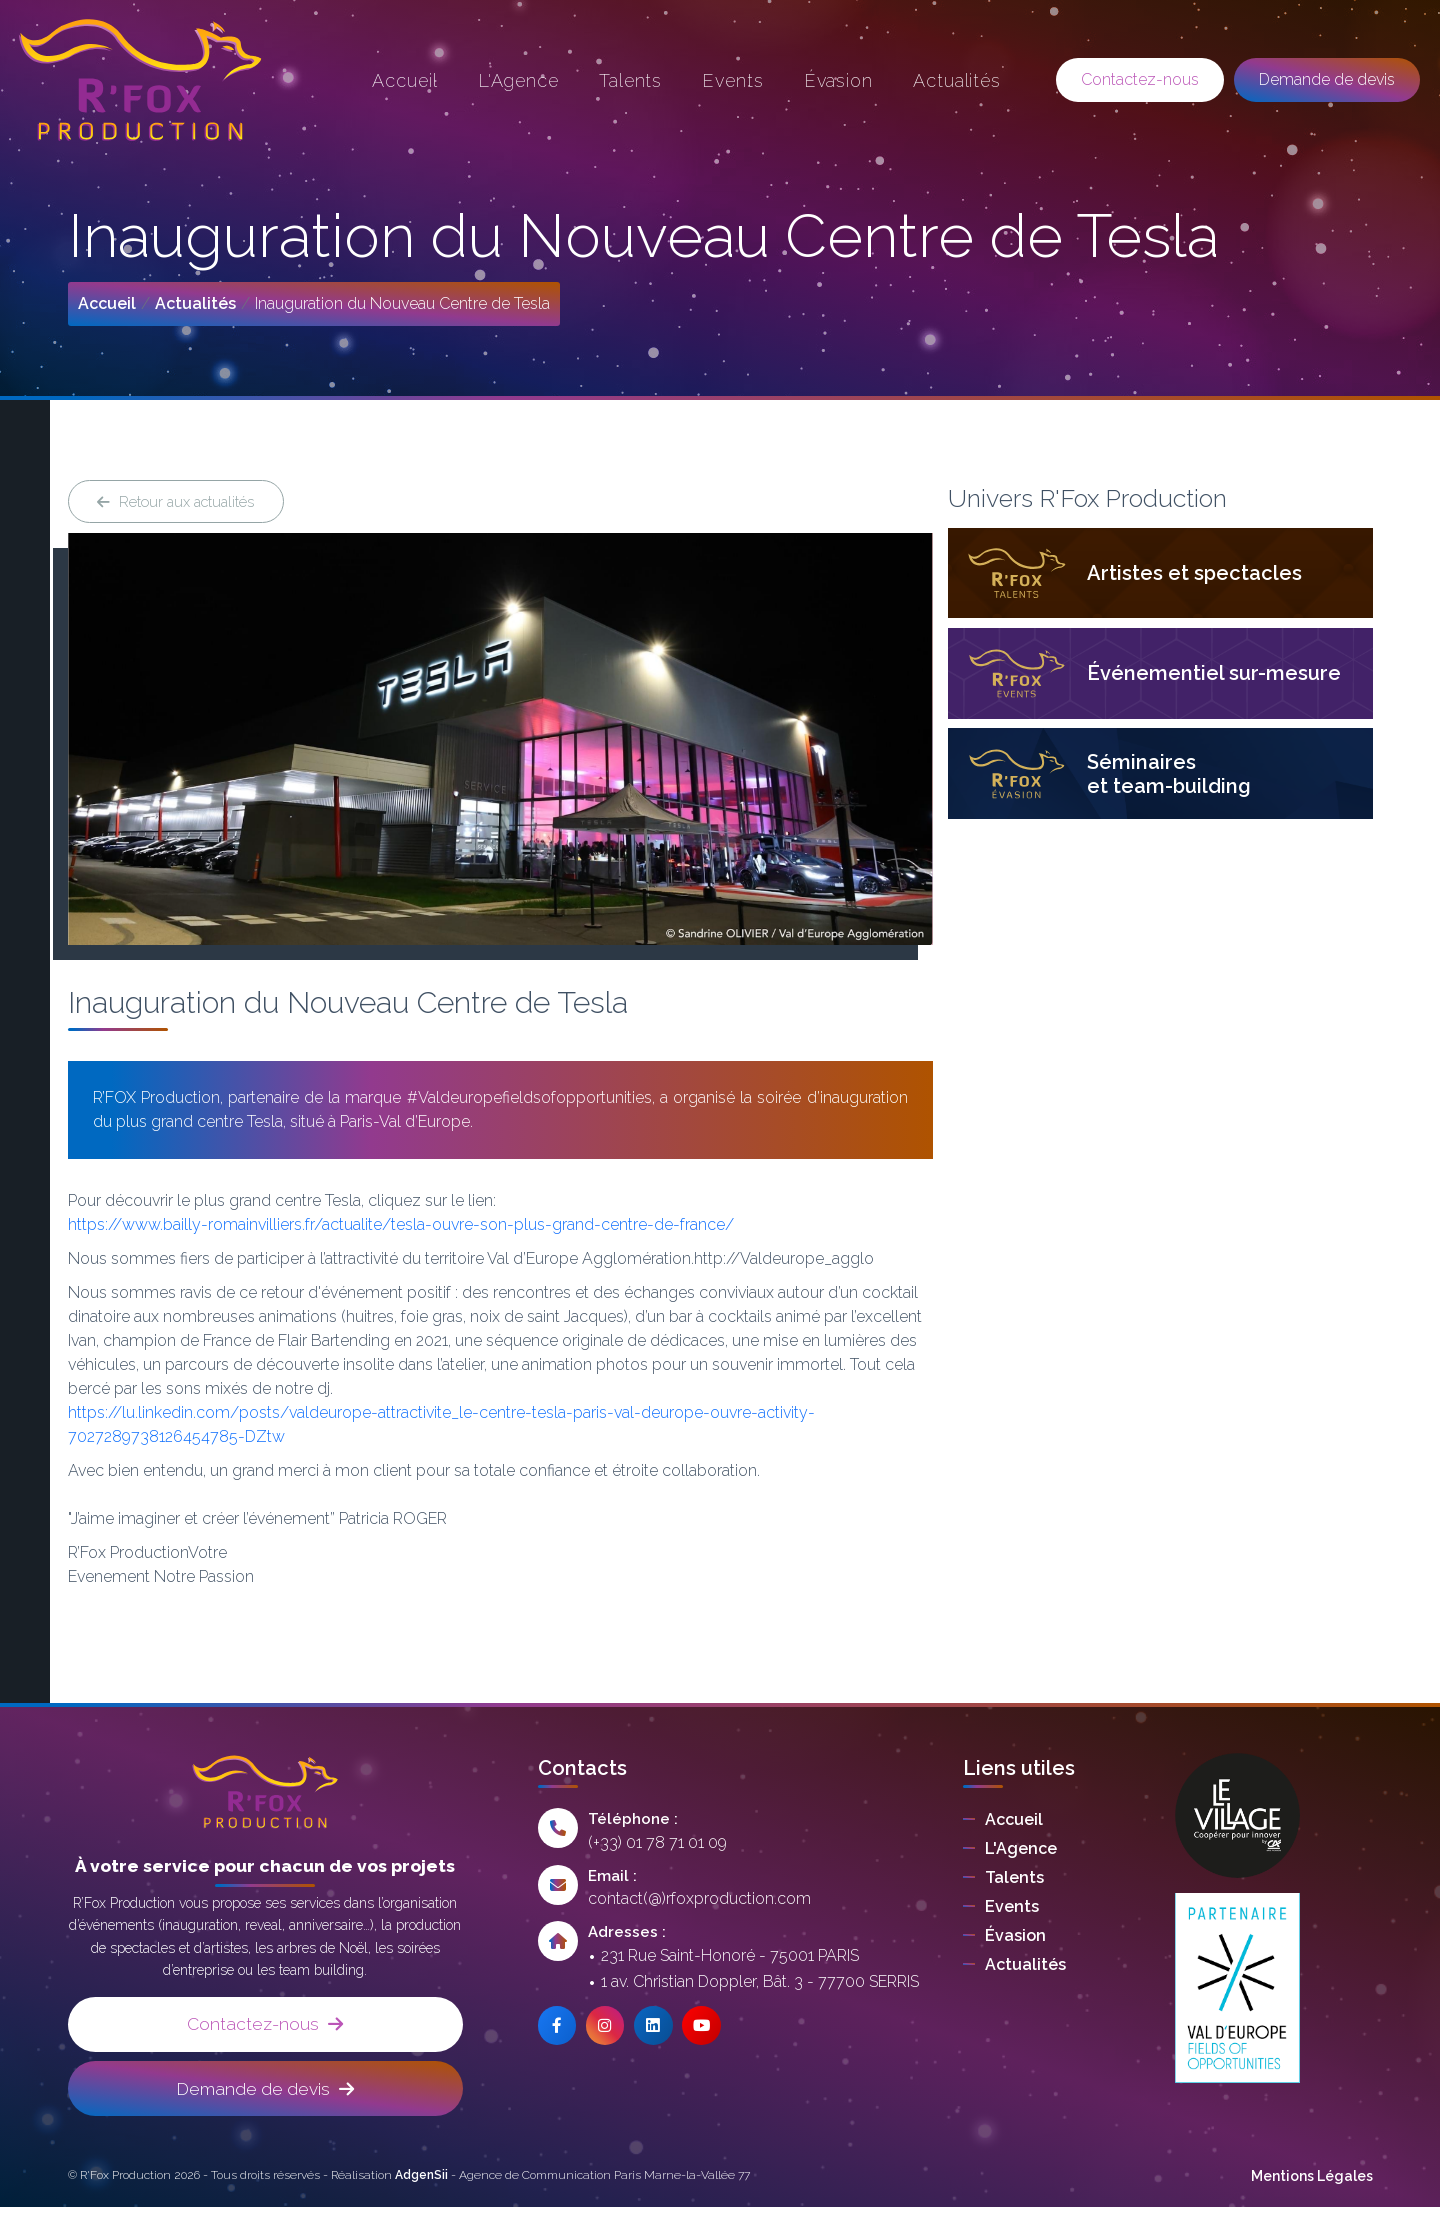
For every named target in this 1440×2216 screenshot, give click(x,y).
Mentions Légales (1312, 2185)
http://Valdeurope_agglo (790, 1262)
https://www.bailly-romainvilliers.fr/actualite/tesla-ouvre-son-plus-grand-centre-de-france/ (403, 1228)
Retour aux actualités (181, 503)
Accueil (107, 303)
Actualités (195, 303)
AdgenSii (421, 2184)
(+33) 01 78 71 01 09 (657, 1845)
